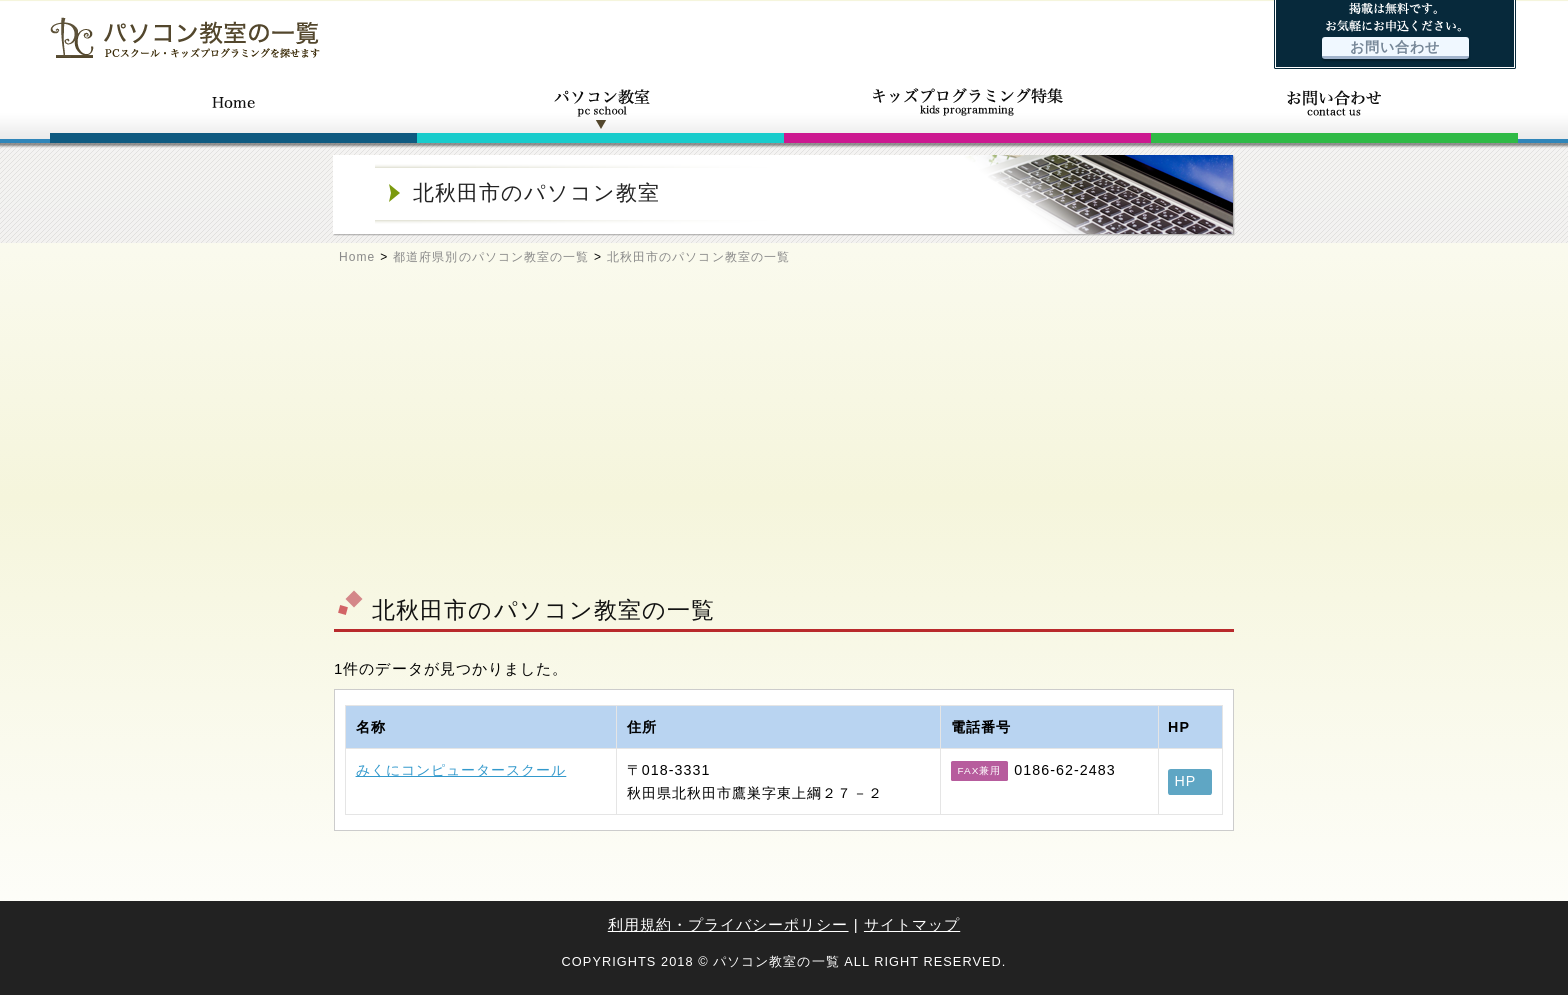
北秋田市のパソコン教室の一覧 (698, 257)
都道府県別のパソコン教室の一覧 (491, 257)
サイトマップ (912, 924)
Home (357, 257)
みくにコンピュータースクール (461, 770)
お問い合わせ (1395, 47)
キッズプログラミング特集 (967, 108)
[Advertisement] (784, 436)
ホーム (233, 108)
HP (1186, 781)
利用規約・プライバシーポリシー (728, 924)
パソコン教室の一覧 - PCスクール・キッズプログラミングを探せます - (185, 37)
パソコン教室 (600, 108)
